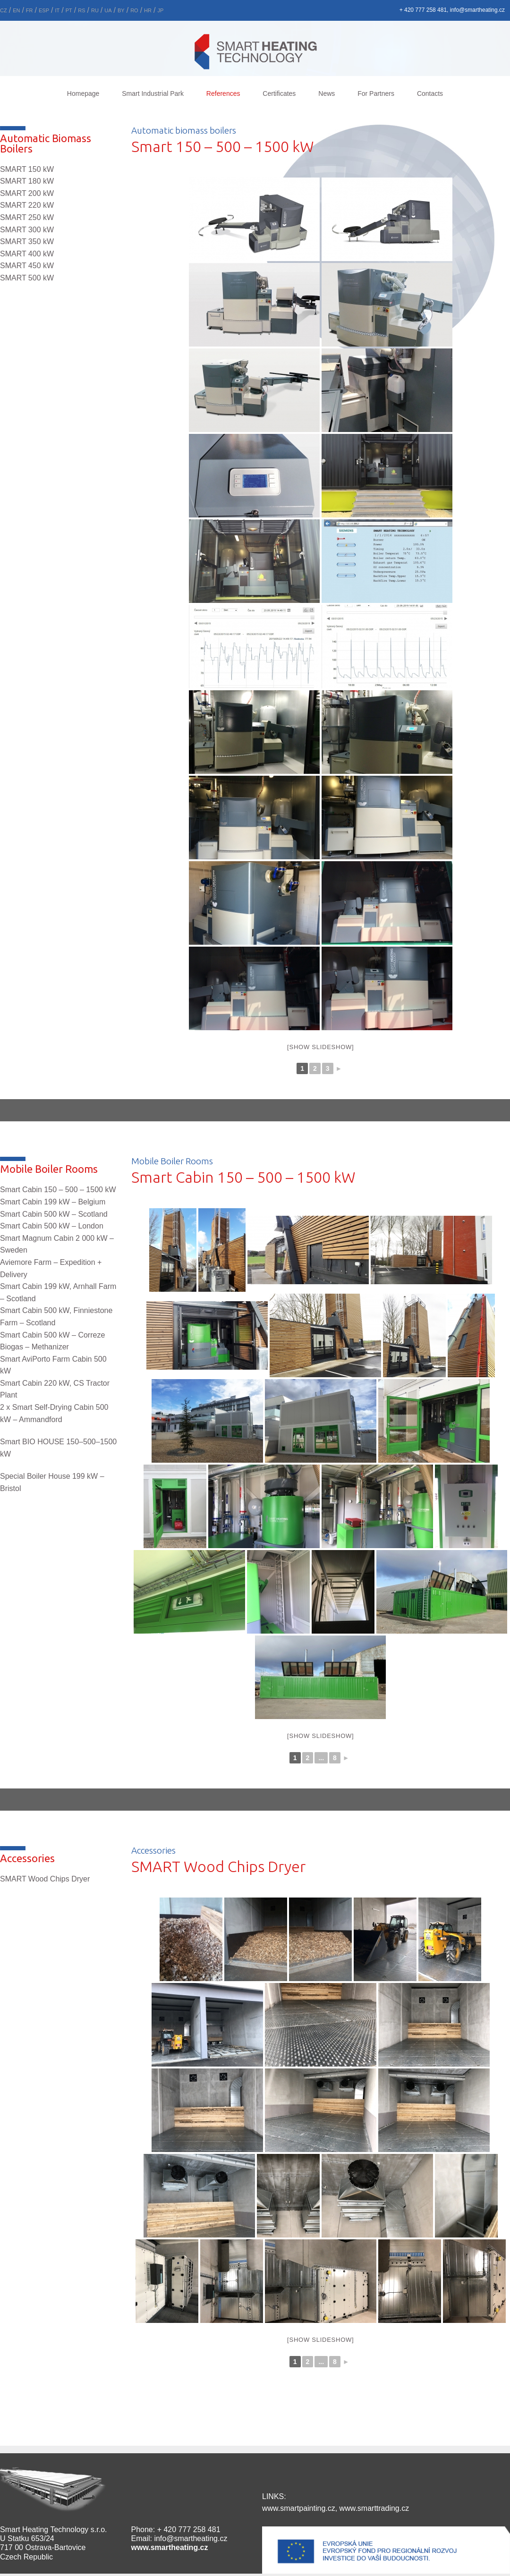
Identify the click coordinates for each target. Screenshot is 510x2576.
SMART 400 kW (27, 254)
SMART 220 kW (27, 205)
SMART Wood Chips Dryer (45, 1879)
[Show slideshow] (320, 1047)
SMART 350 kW (27, 241)
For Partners (375, 93)
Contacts (430, 93)
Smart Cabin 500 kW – (54, 1214)
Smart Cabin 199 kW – (52, 1202)
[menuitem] (16, 9)
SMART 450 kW (27, 266)
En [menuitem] (16, 10)
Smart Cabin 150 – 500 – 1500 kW (58, 1190)
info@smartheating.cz (190, 2538)
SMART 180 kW (27, 181)
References (223, 93)
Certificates (279, 93)
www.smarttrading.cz (374, 2508)
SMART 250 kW (27, 217)
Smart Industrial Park (153, 93)
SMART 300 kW (27, 230)
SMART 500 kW (27, 278)
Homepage (83, 93)
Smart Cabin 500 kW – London (51, 1226)
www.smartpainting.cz (298, 2508)
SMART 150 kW (27, 169)
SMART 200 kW (27, 193)
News (326, 93)
